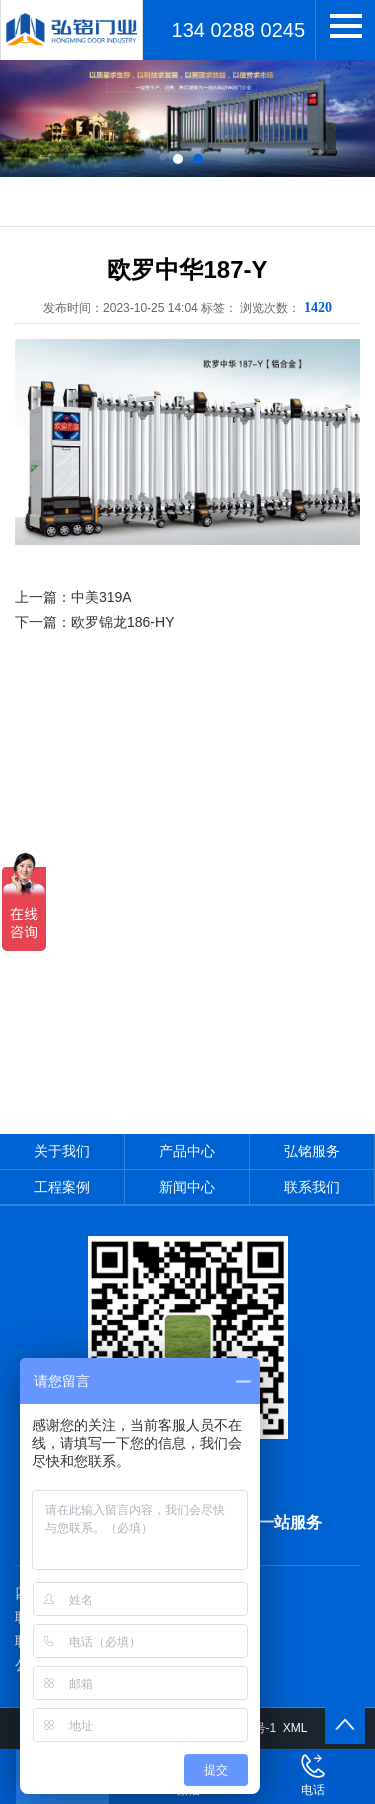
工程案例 (62, 1187)
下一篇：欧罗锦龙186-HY (94, 622)
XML (295, 1728)
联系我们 (312, 1187)
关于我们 (62, 1151)
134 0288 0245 (238, 30)
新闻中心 (187, 1187)
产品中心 (187, 1151)
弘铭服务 (312, 1151)
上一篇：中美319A (73, 597)
